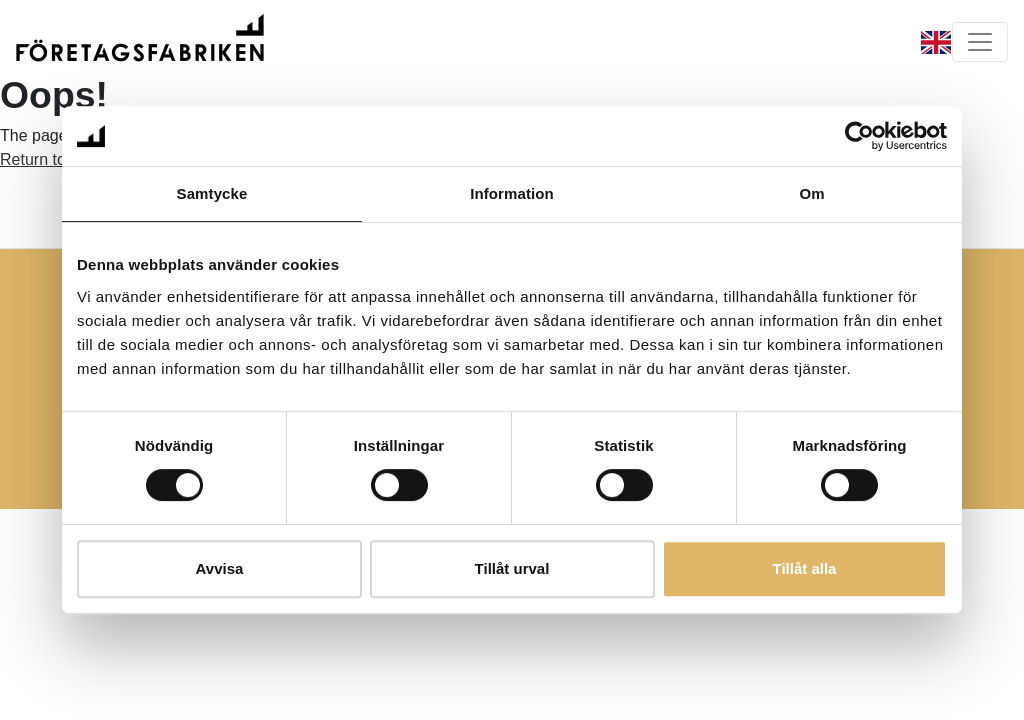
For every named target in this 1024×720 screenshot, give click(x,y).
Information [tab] (512, 193)
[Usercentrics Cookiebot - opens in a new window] (859, 136)
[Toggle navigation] (980, 42)
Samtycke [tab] (212, 193)
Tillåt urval (512, 568)
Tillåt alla (805, 568)
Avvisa (220, 568)
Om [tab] (811, 193)
